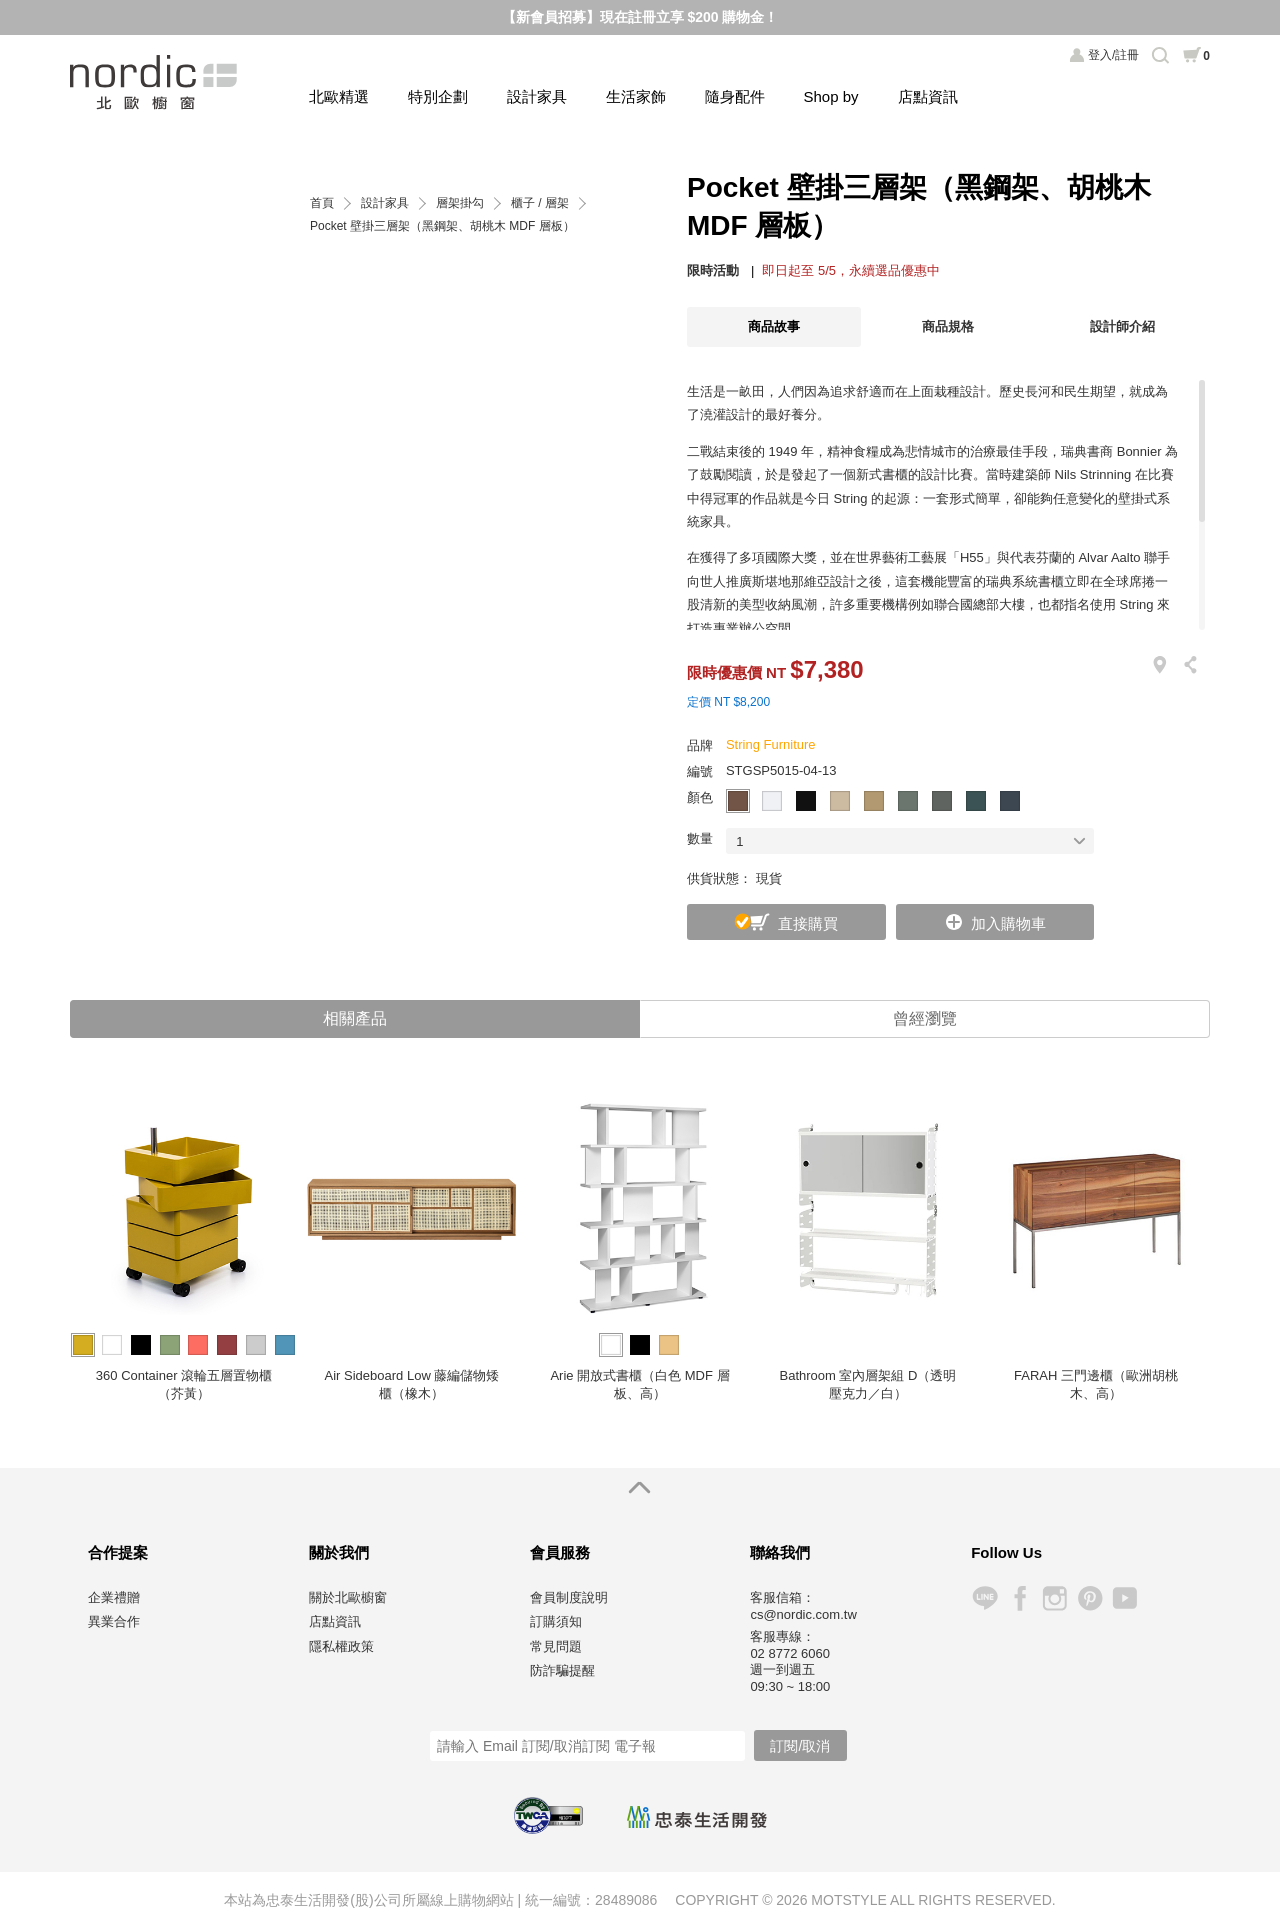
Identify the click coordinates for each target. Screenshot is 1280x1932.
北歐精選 (339, 96)
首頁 (322, 203)
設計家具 (537, 96)
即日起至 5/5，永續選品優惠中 (851, 270)
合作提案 (118, 1553)
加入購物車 (1008, 923)
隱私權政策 (341, 1647)
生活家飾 (636, 96)
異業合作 (114, 1623)
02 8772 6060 (790, 1655)
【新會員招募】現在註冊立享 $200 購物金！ (640, 17)
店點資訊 (928, 96)
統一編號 (553, 1902)
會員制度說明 (569, 1598)
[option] (184, 1251)
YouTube (1124, 1600)
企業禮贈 (114, 1598)
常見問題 (556, 1647)
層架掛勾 (460, 203)
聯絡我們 (780, 1553)
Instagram (1054, 1600)
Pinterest (1089, 1600)
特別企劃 (438, 96)
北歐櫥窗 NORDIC (155, 82)
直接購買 (808, 923)
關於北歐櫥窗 (348, 1598)
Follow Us (1006, 1553)
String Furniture (771, 744)
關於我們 (339, 1553)
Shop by (831, 96)
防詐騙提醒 (562, 1672)
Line (984, 1600)
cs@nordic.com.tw (803, 1615)
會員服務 (560, 1553)
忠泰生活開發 (697, 1818)
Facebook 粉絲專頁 (1019, 1600)
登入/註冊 (1113, 55)
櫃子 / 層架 (540, 203)
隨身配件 (735, 96)
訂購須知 (556, 1623)
